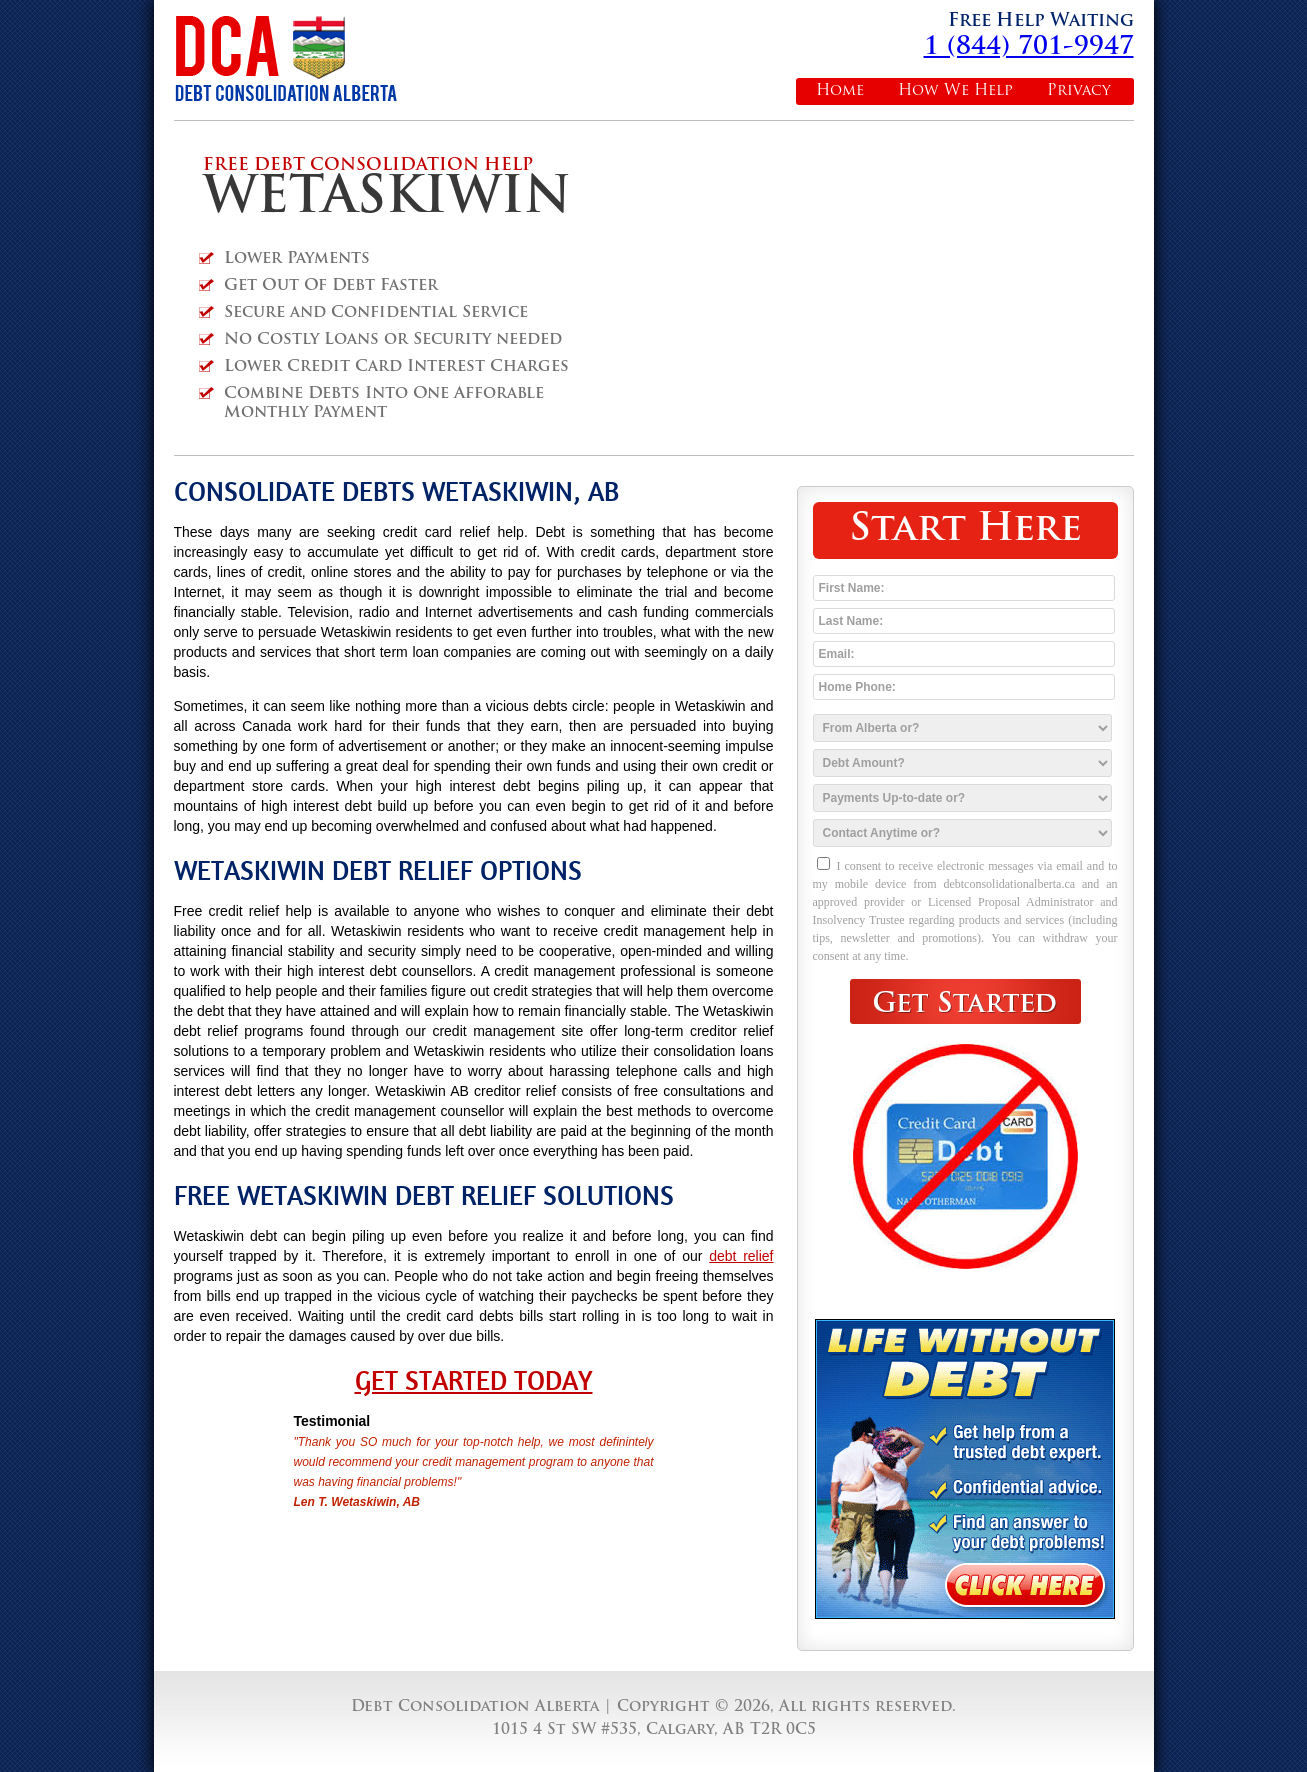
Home (840, 91)
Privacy (1079, 91)
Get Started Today (474, 1381)
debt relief (741, 1256)
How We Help (955, 91)
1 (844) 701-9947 (1029, 47)
